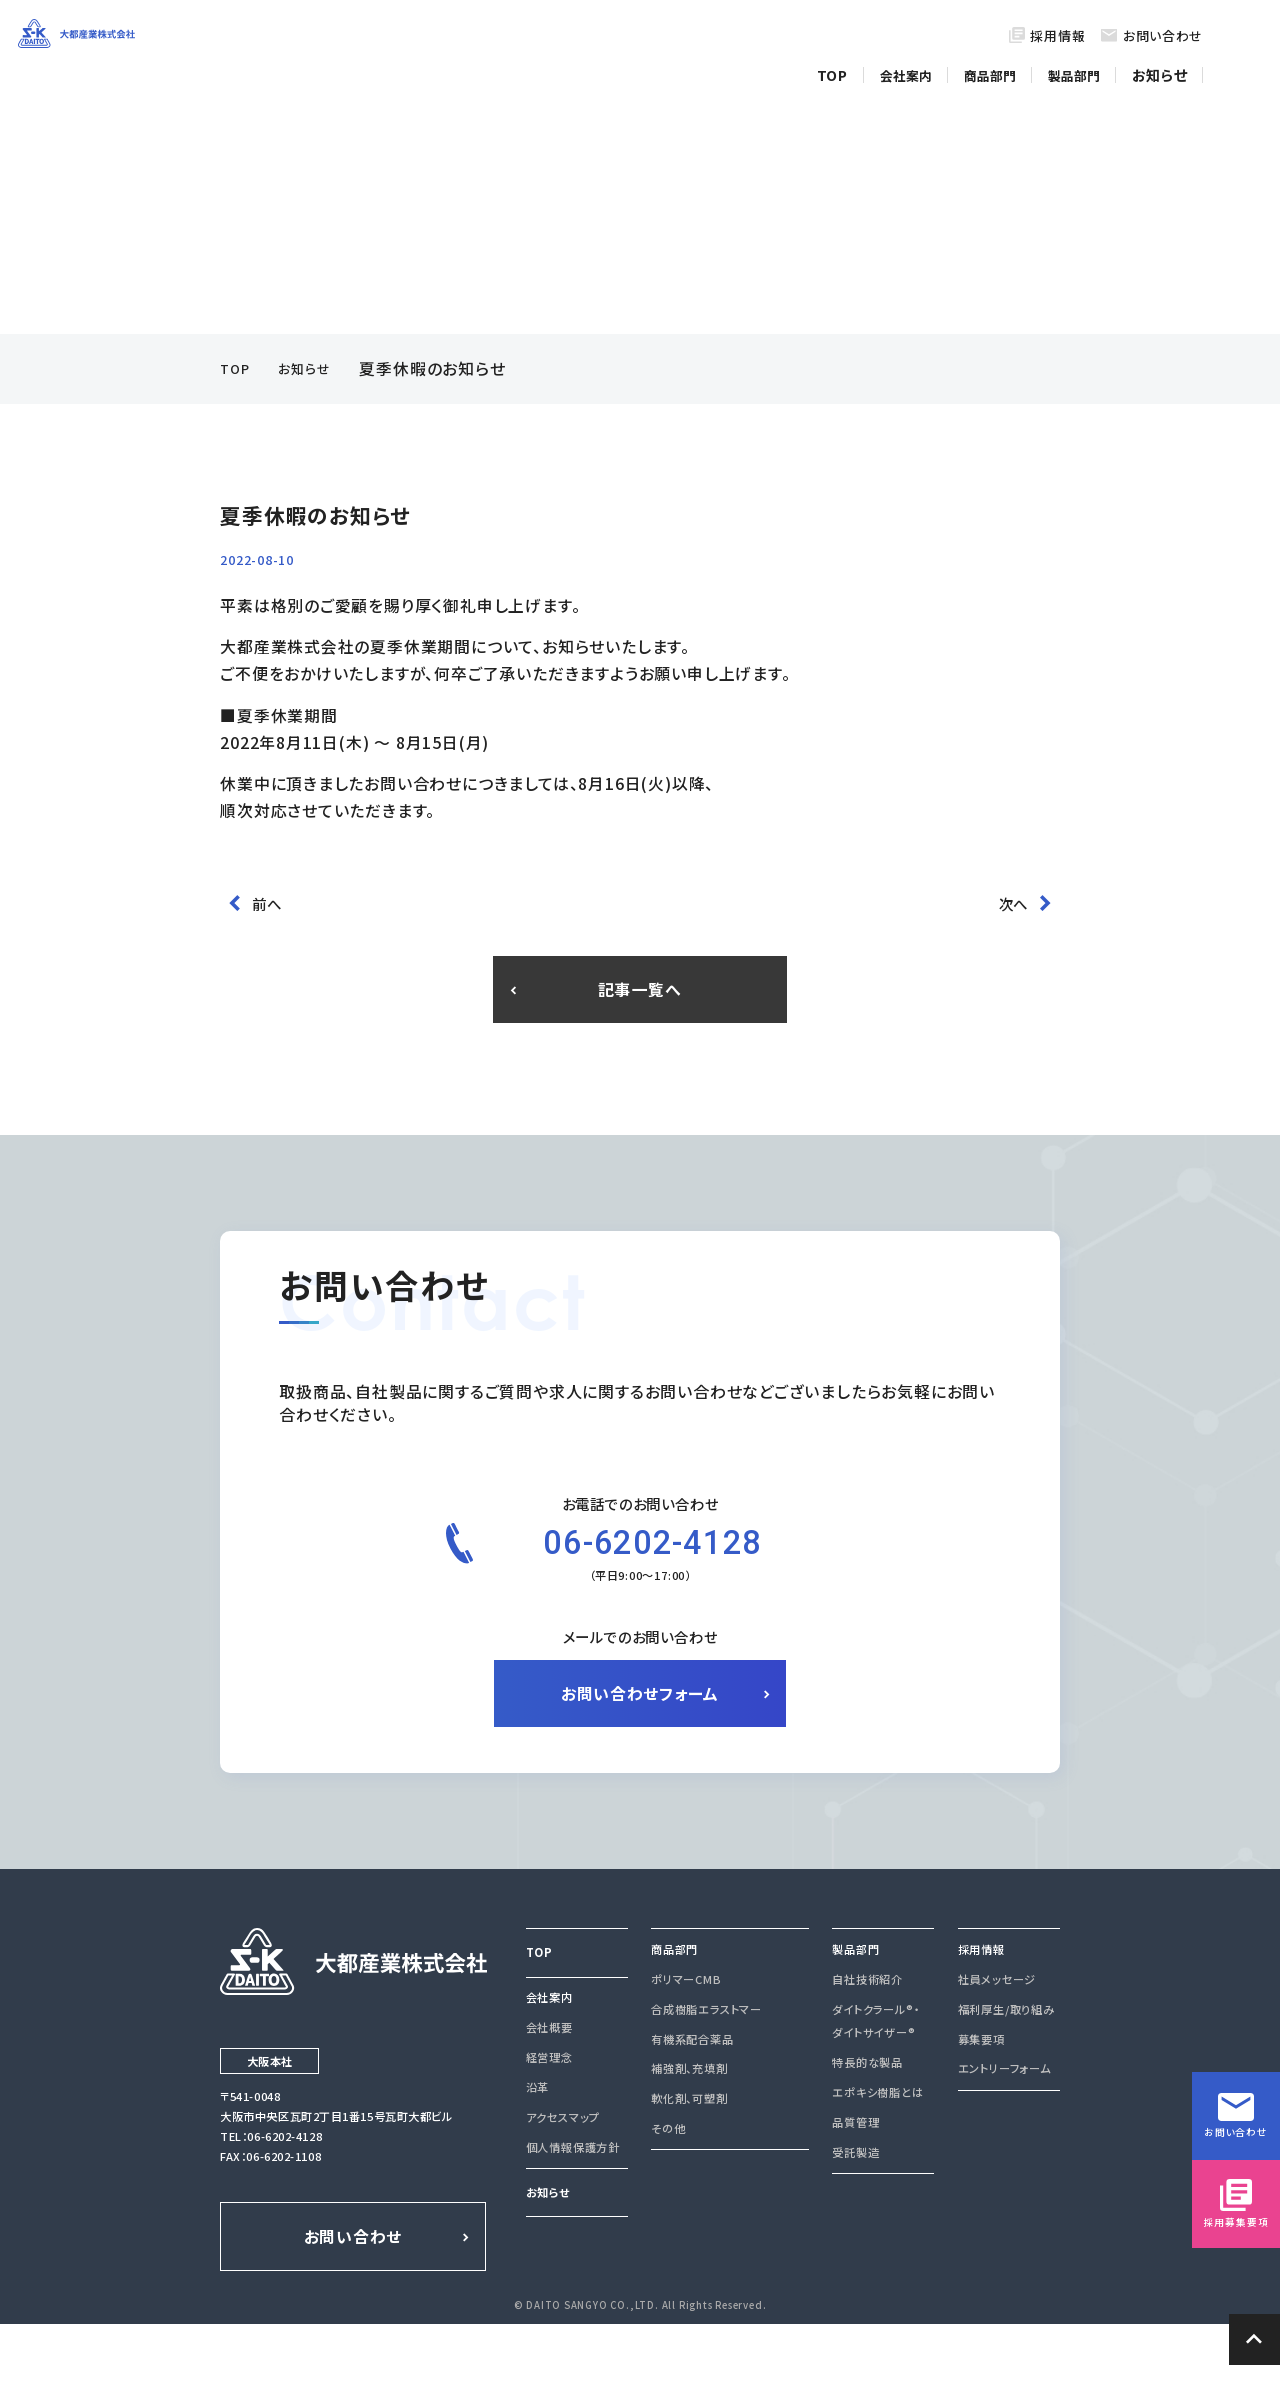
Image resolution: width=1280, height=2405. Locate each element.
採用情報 (1057, 35)
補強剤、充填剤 (689, 2153)
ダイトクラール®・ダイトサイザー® (875, 2104)
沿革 (537, 2171)
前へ (263, 886)
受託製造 (855, 2236)
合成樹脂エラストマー (706, 2093)
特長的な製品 (867, 2146)
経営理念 (549, 2141)
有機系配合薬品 (692, 2123)
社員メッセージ (997, 2063)
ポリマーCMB (686, 2063)
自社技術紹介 (867, 2063)
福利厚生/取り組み (1006, 2093)
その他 (668, 2212)
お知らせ (1162, 68)
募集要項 (981, 2123)
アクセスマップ (563, 2201)
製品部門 (1080, 68)
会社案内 (912, 68)
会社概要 (549, 2111)
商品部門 (996, 68)
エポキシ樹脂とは (877, 2176)
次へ (1016, 886)
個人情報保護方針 (573, 2231)
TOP (840, 68)
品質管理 (855, 2206)
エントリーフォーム (1004, 2153)
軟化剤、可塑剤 (689, 2182)
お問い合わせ (1163, 35)
